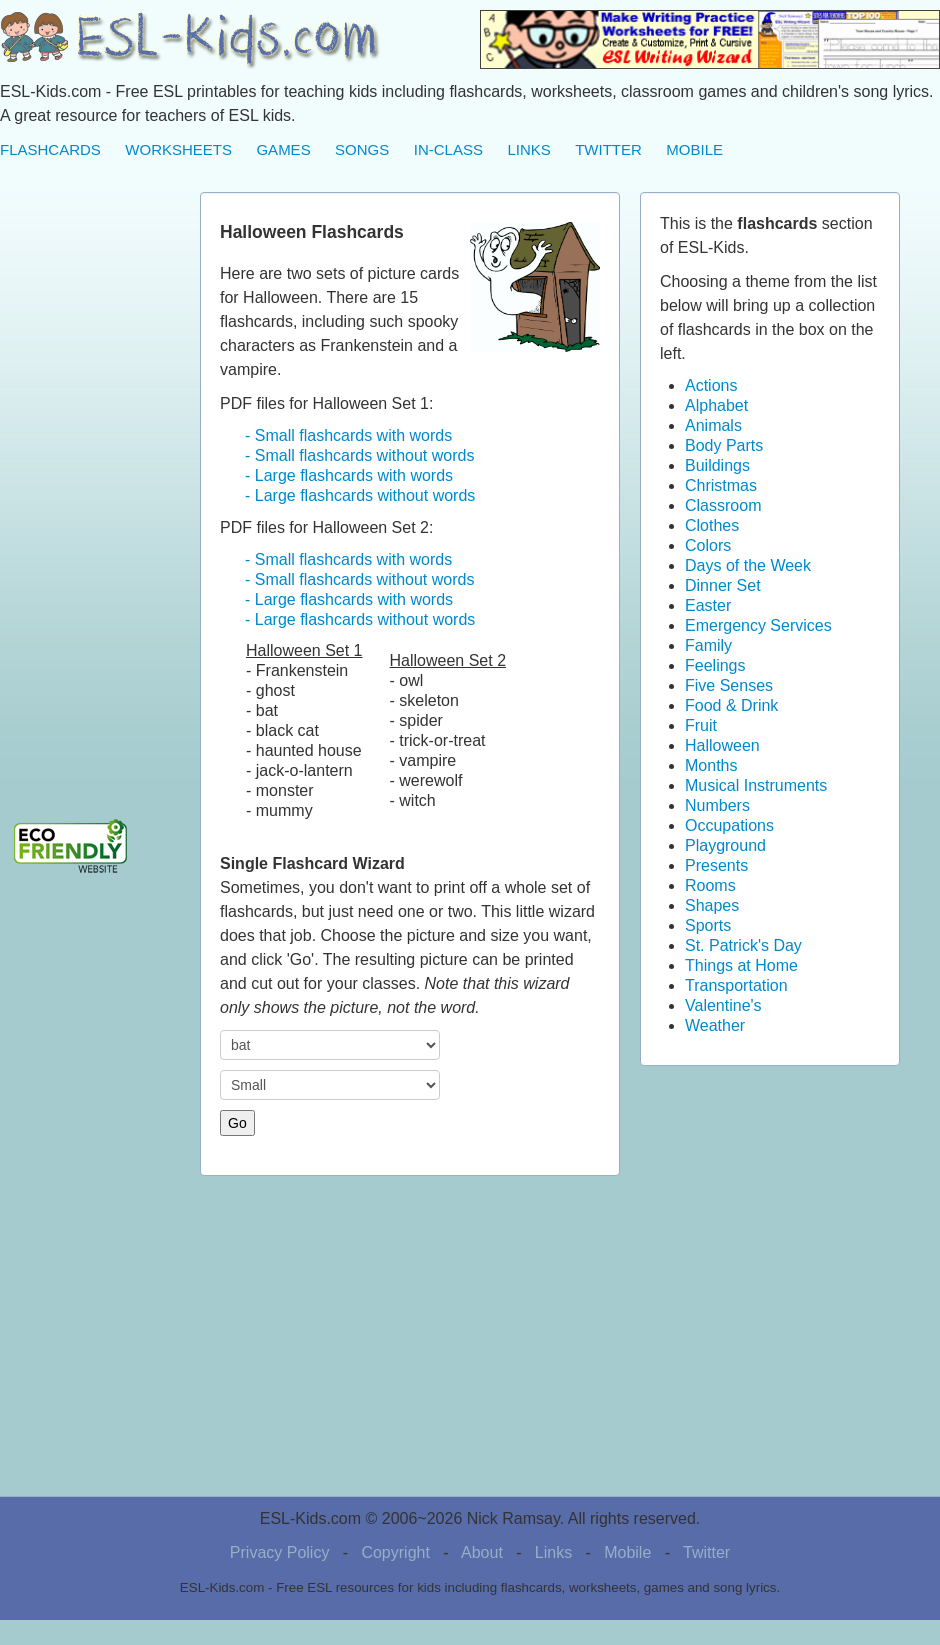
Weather (715, 1025)
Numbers (717, 805)
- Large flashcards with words (349, 475)
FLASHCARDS (50, 149)
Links (553, 1552)
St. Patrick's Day (743, 945)
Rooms (710, 885)
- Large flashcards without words (360, 495)
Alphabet (716, 405)
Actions (711, 385)
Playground (725, 845)
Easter (708, 605)
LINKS (528, 149)
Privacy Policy (280, 1552)
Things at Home (741, 965)
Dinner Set (723, 585)
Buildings (717, 465)
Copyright (395, 1552)
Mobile (627, 1552)
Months (711, 765)
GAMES (283, 149)
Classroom (723, 505)
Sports (708, 925)
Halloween (722, 745)
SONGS (362, 149)
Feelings (715, 665)
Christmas (721, 485)
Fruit (701, 725)
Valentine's (723, 1005)
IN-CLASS (448, 149)
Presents (716, 865)
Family (708, 645)
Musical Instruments (756, 785)
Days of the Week (748, 565)
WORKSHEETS (178, 149)
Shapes (712, 905)
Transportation (736, 985)
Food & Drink (731, 705)
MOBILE (694, 149)
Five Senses (729, 685)
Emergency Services (758, 625)
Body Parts (724, 445)
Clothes (712, 525)
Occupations (729, 825)
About (482, 1552)
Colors (708, 545)
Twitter (706, 1552)
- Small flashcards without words (359, 455)
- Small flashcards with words (348, 435)
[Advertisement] (80, 492)
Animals (713, 425)
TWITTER (608, 149)
